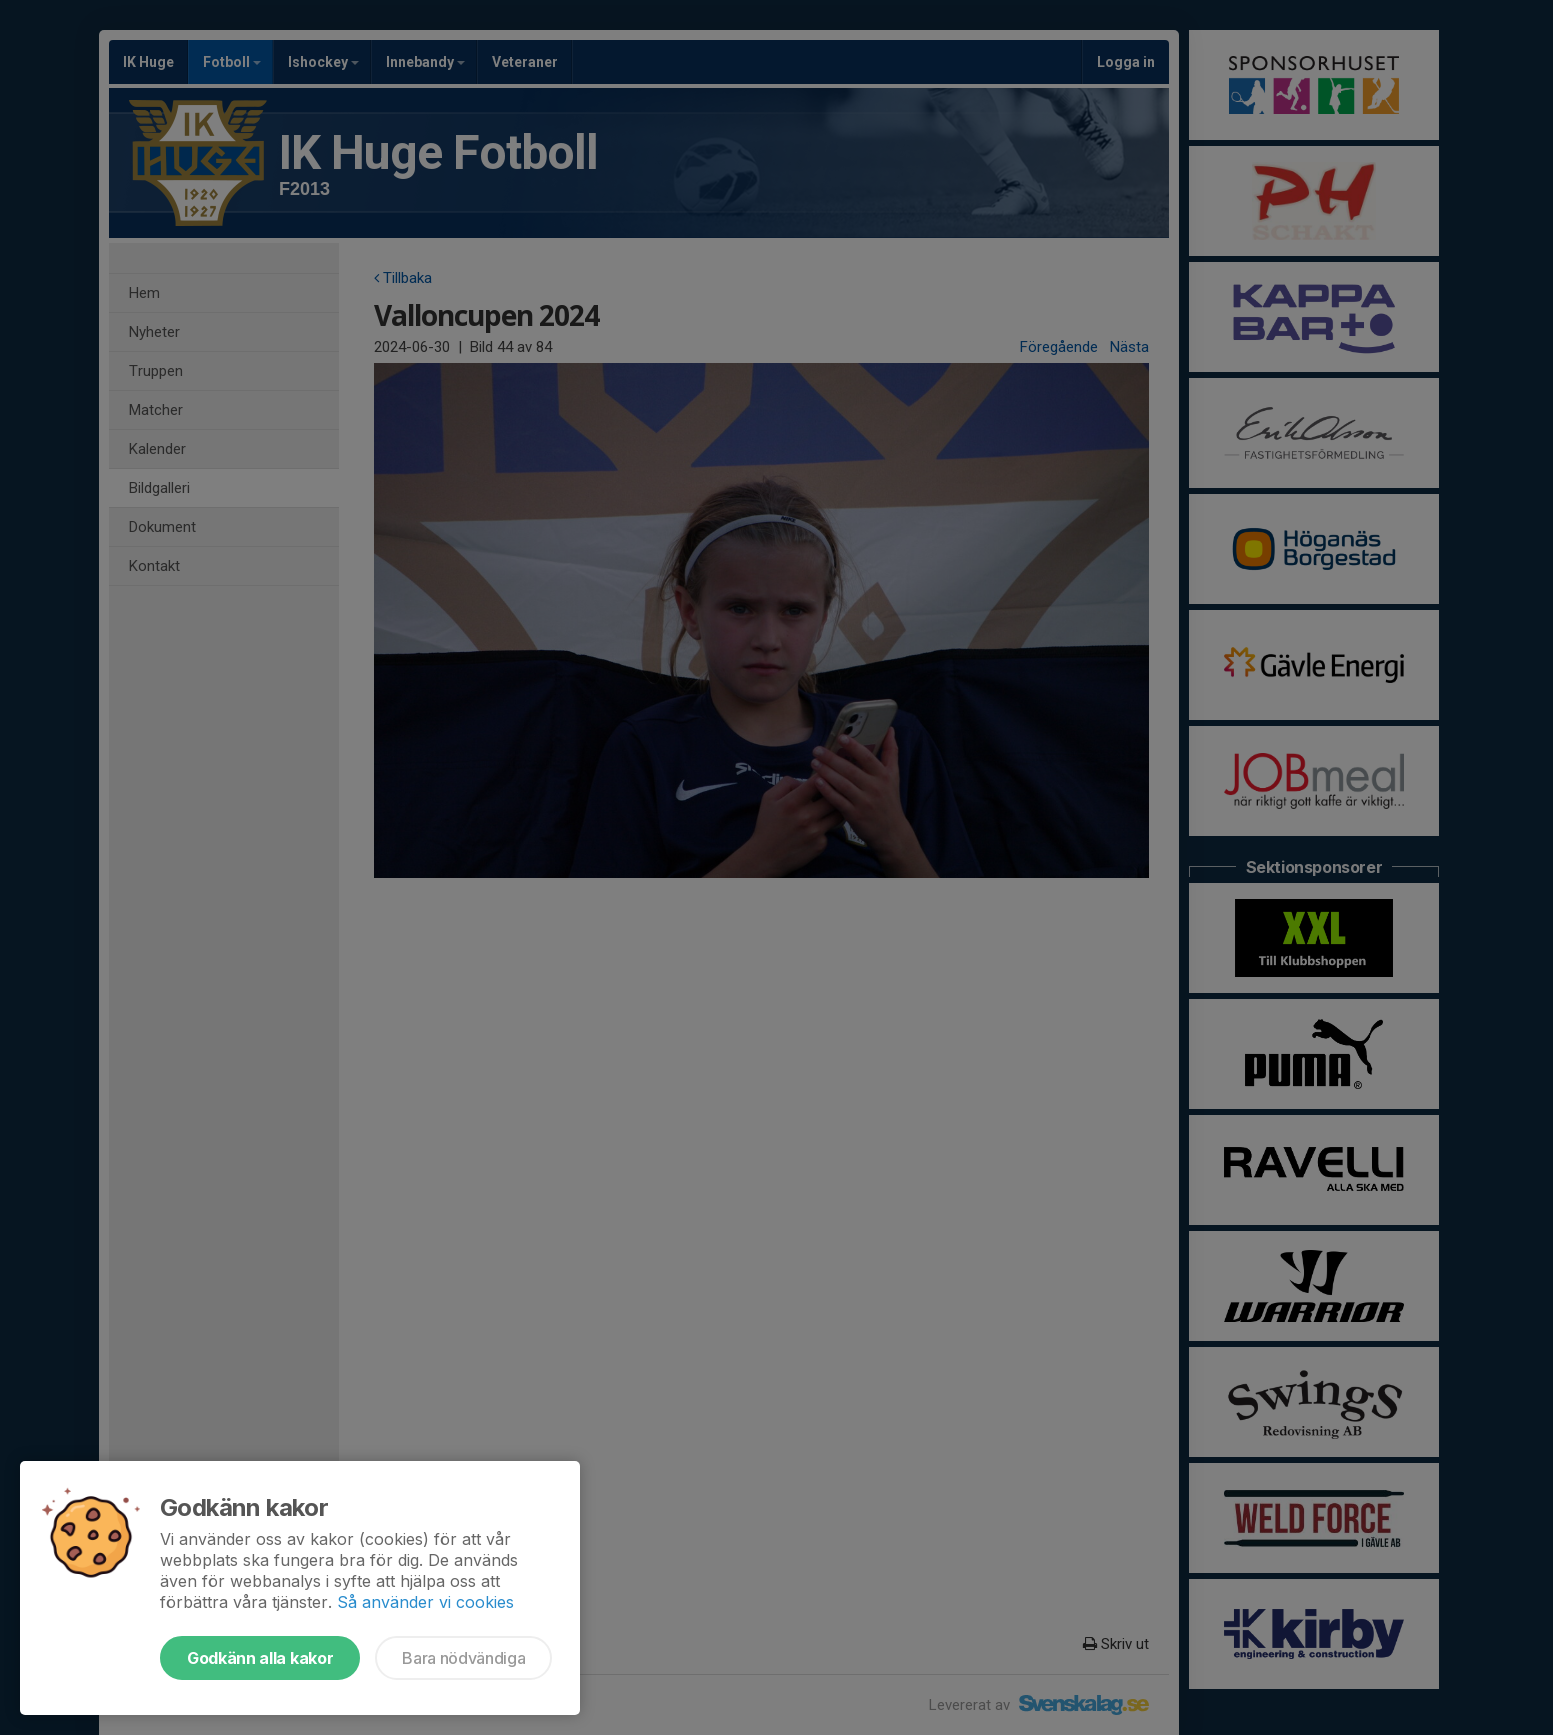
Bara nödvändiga (463, 1658)
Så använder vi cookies (425, 1602)
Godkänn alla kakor (260, 1658)
